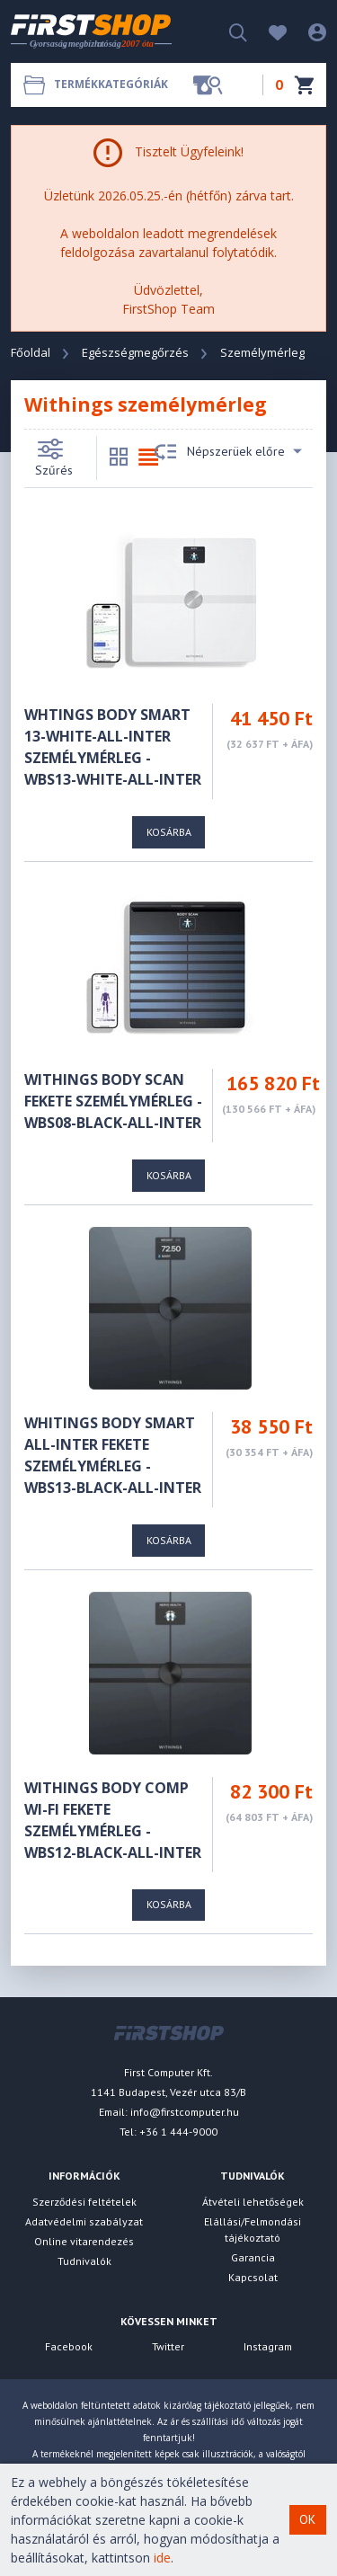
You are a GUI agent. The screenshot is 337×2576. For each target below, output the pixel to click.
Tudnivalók (84, 2261)
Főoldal (30, 352)
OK (307, 2519)
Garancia (253, 2257)
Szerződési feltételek (84, 2201)
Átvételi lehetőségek (253, 2201)
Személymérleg (262, 352)
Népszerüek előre (228, 452)
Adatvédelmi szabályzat (84, 2221)
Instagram (268, 2346)
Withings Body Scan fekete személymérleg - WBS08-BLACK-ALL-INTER (113, 1101)
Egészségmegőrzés (135, 352)
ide (162, 2557)
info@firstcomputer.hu (184, 2112)
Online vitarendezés (84, 2241)
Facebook (69, 2346)
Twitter (168, 2346)
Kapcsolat (253, 2277)
